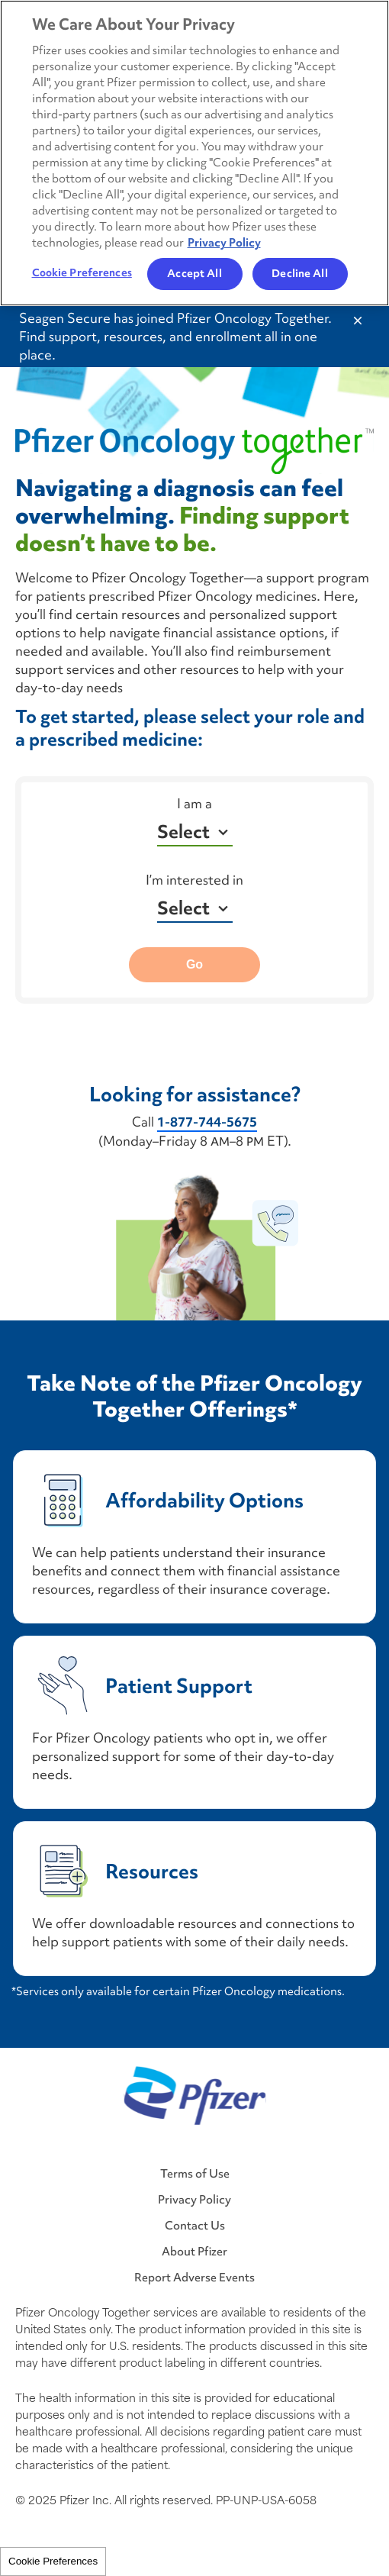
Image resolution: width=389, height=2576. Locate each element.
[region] (194, 153)
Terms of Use (195, 2173)
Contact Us (195, 2225)
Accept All (194, 273)
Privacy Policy (194, 2199)
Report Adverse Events (194, 2277)
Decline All (299, 273)
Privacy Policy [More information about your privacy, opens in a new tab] (224, 242)
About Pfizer (194, 2251)
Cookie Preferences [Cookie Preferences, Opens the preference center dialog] (82, 272)
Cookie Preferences (53, 2561)
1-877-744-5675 (207, 1122)
